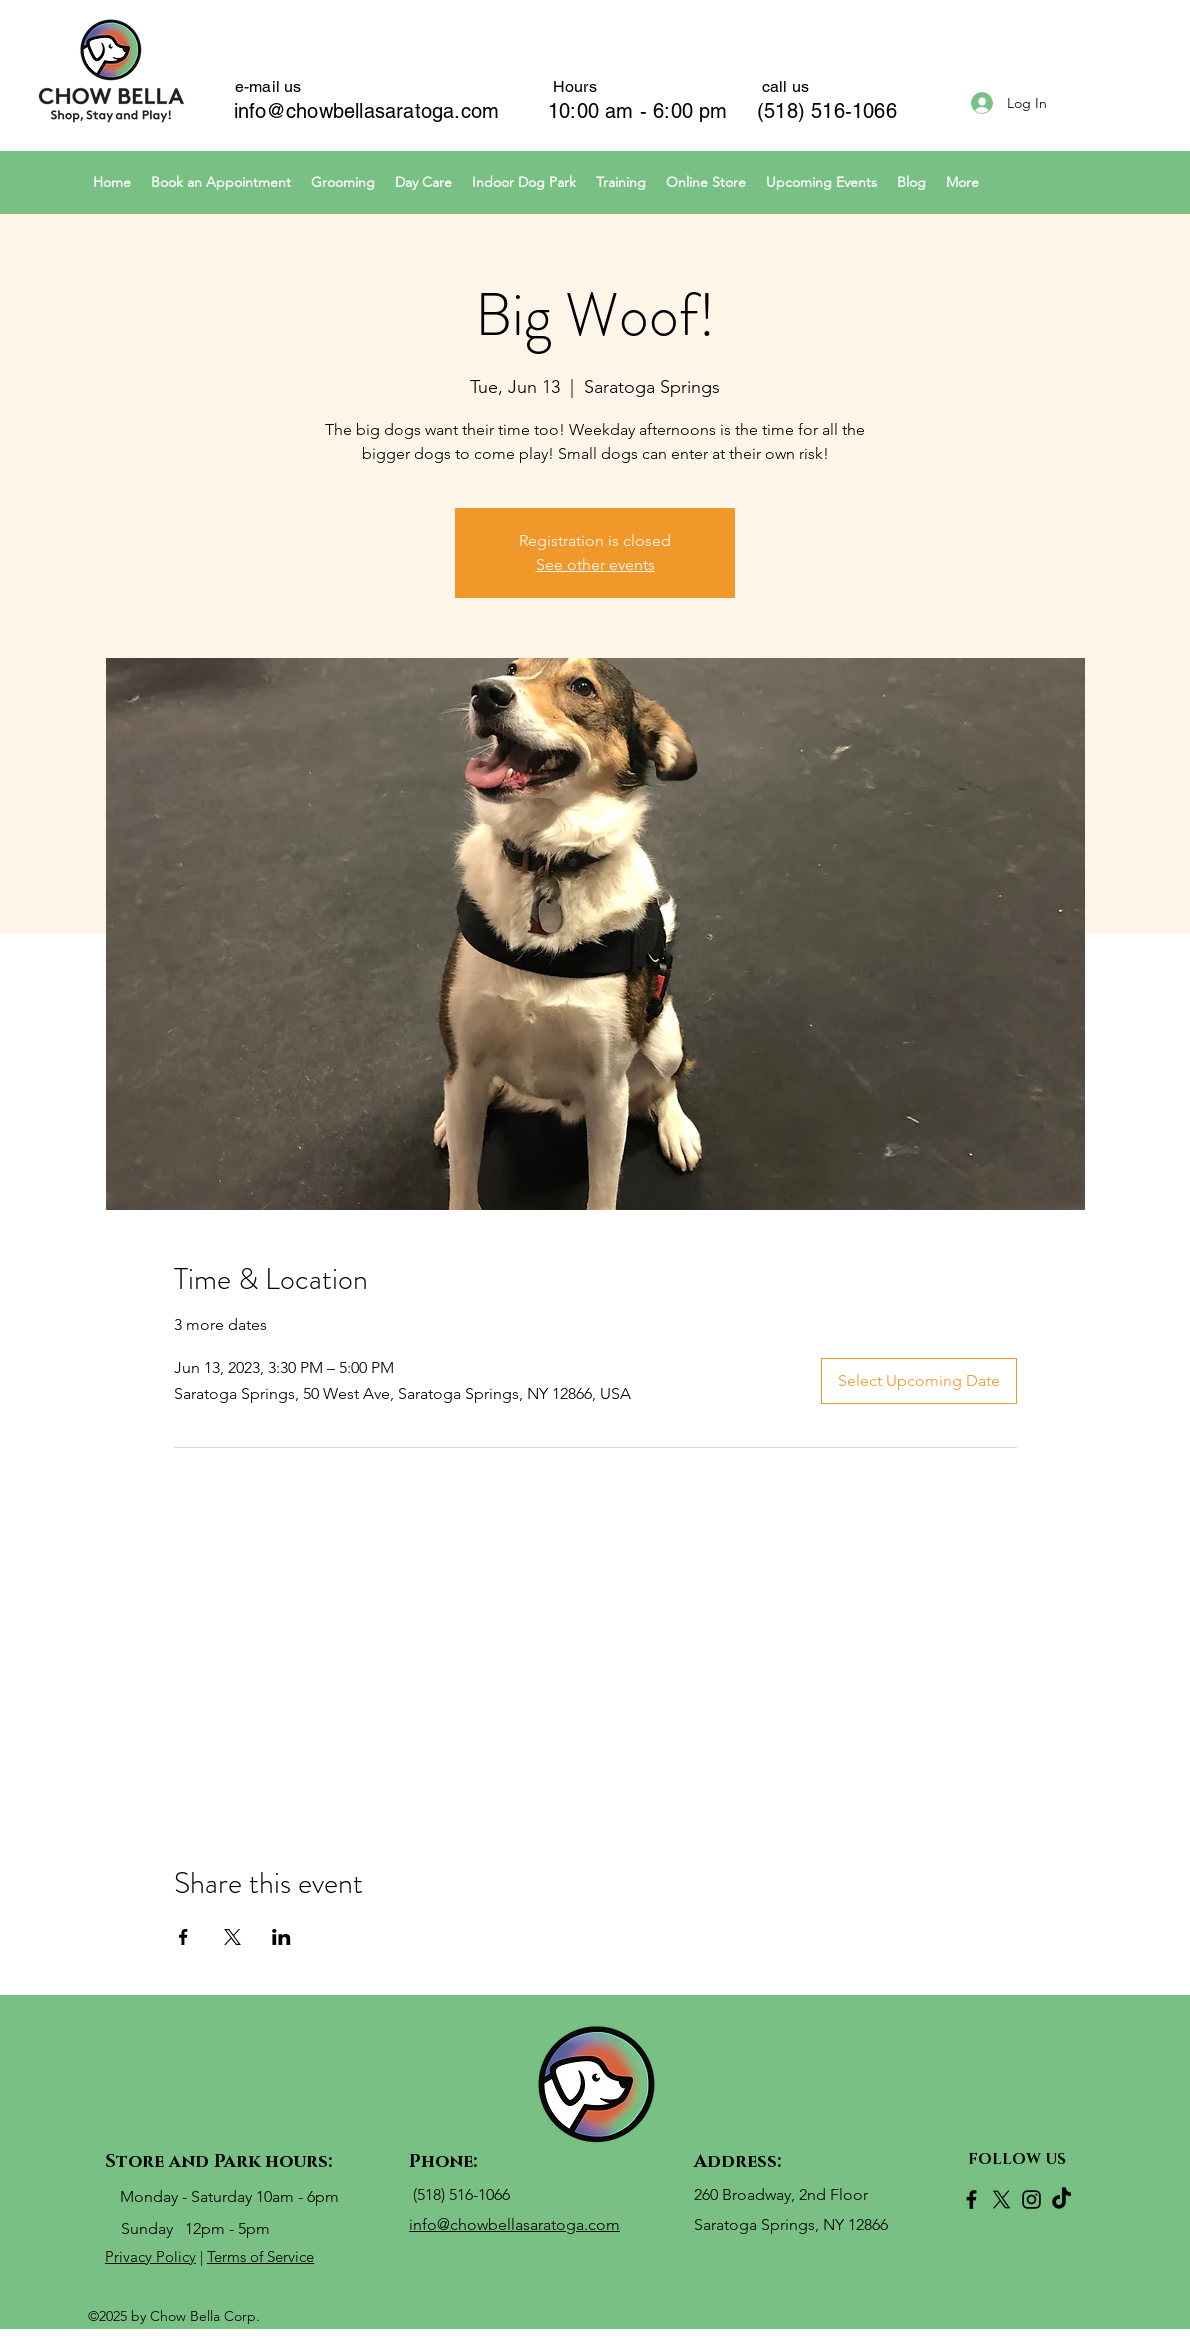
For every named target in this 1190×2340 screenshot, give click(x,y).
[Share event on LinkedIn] (281, 1937)
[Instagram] (1031, 2199)
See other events (595, 564)
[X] (1001, 2199)
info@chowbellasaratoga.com (366, 111)
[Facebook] (971, 2199)
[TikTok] (1061, 2199)
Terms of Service (260, 2256)
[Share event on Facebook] (183, 1937)
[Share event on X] (232, 1937)
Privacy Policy (150, 2256)
